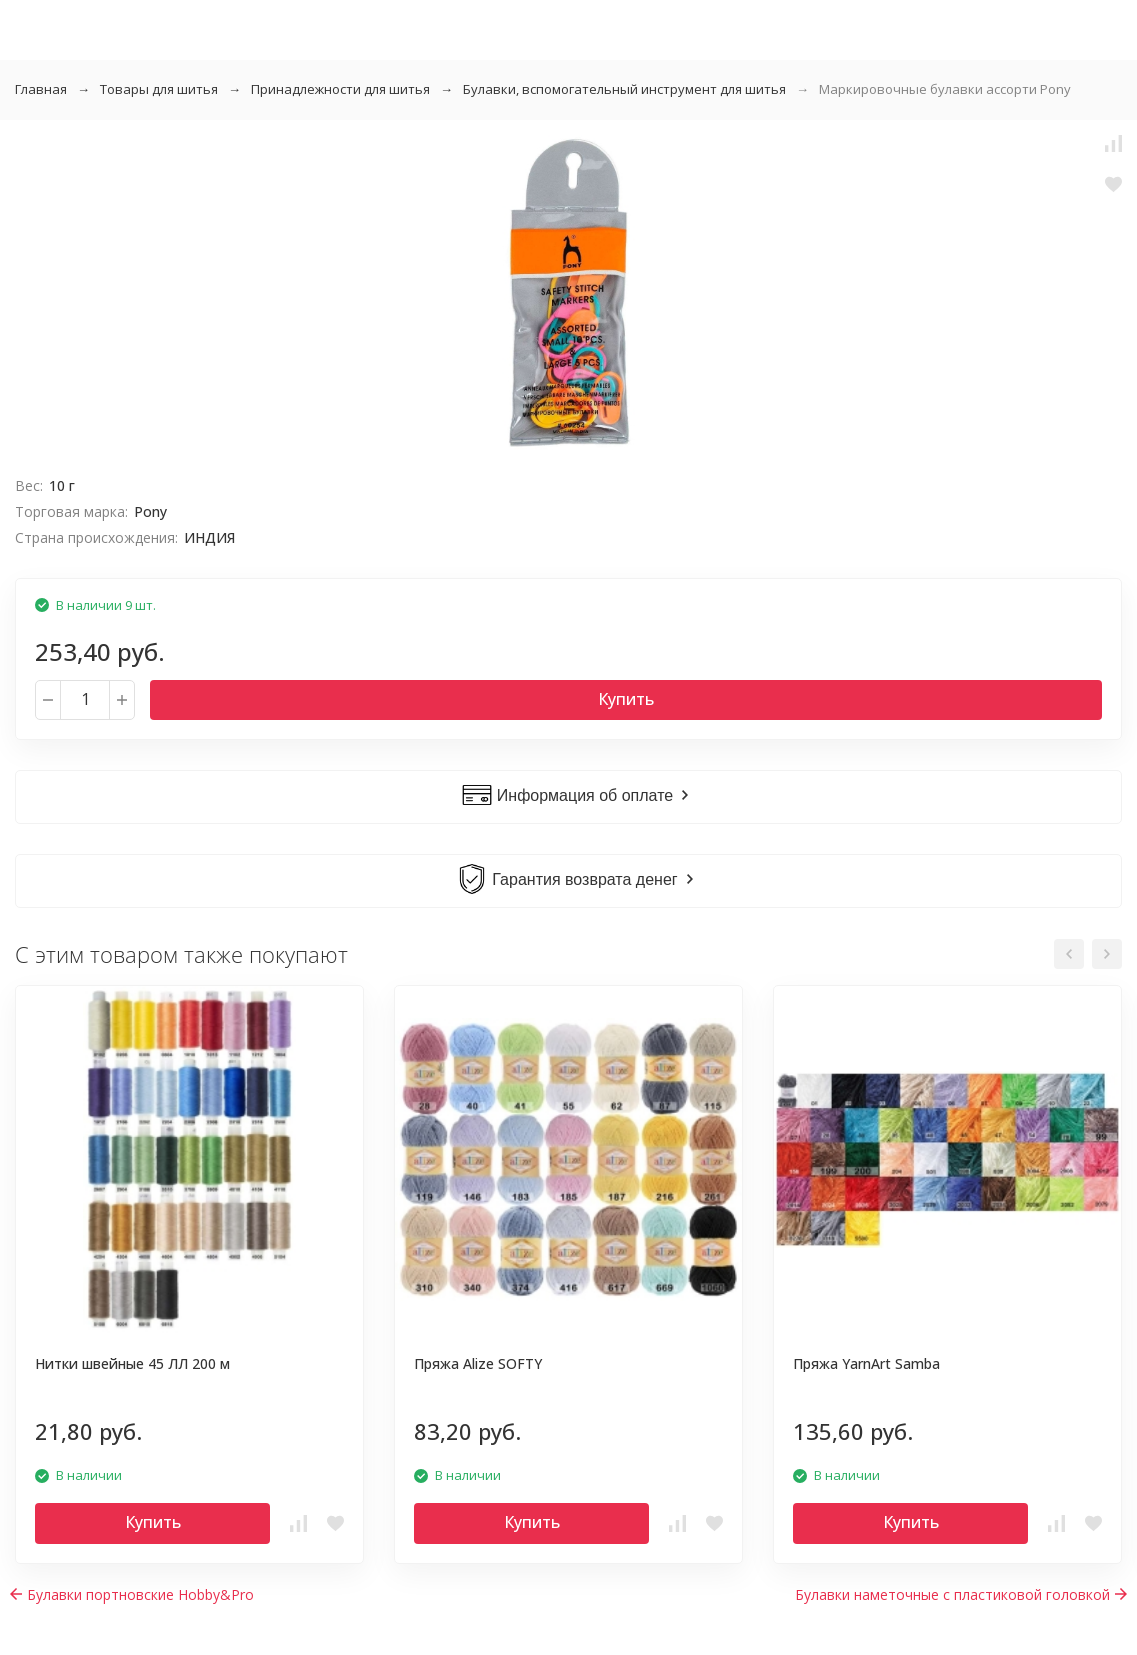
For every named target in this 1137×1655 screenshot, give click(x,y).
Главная (41, 89)
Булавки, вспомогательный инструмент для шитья (624, 89)
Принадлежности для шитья (340, 89)
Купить (626, 699)
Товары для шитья (159, 89)
